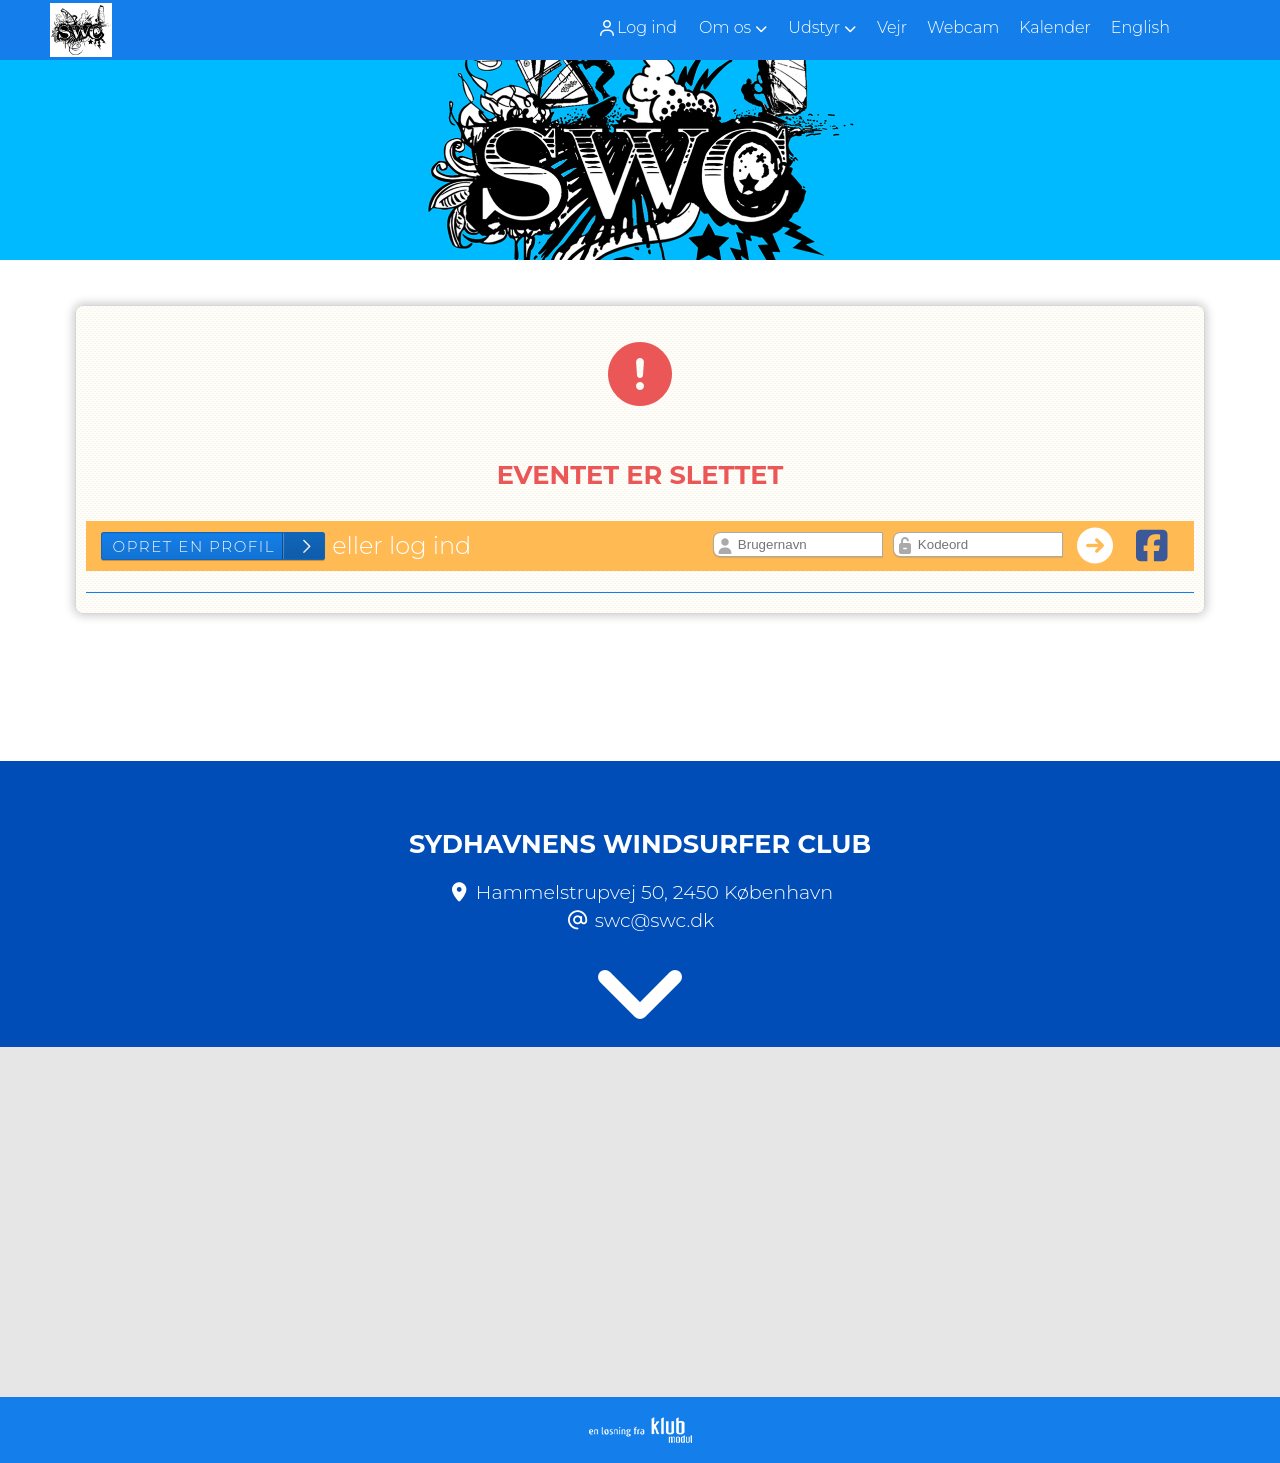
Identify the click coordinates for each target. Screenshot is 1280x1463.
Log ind (637, 28)
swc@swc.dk (655, 920)
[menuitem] (644, 27)
